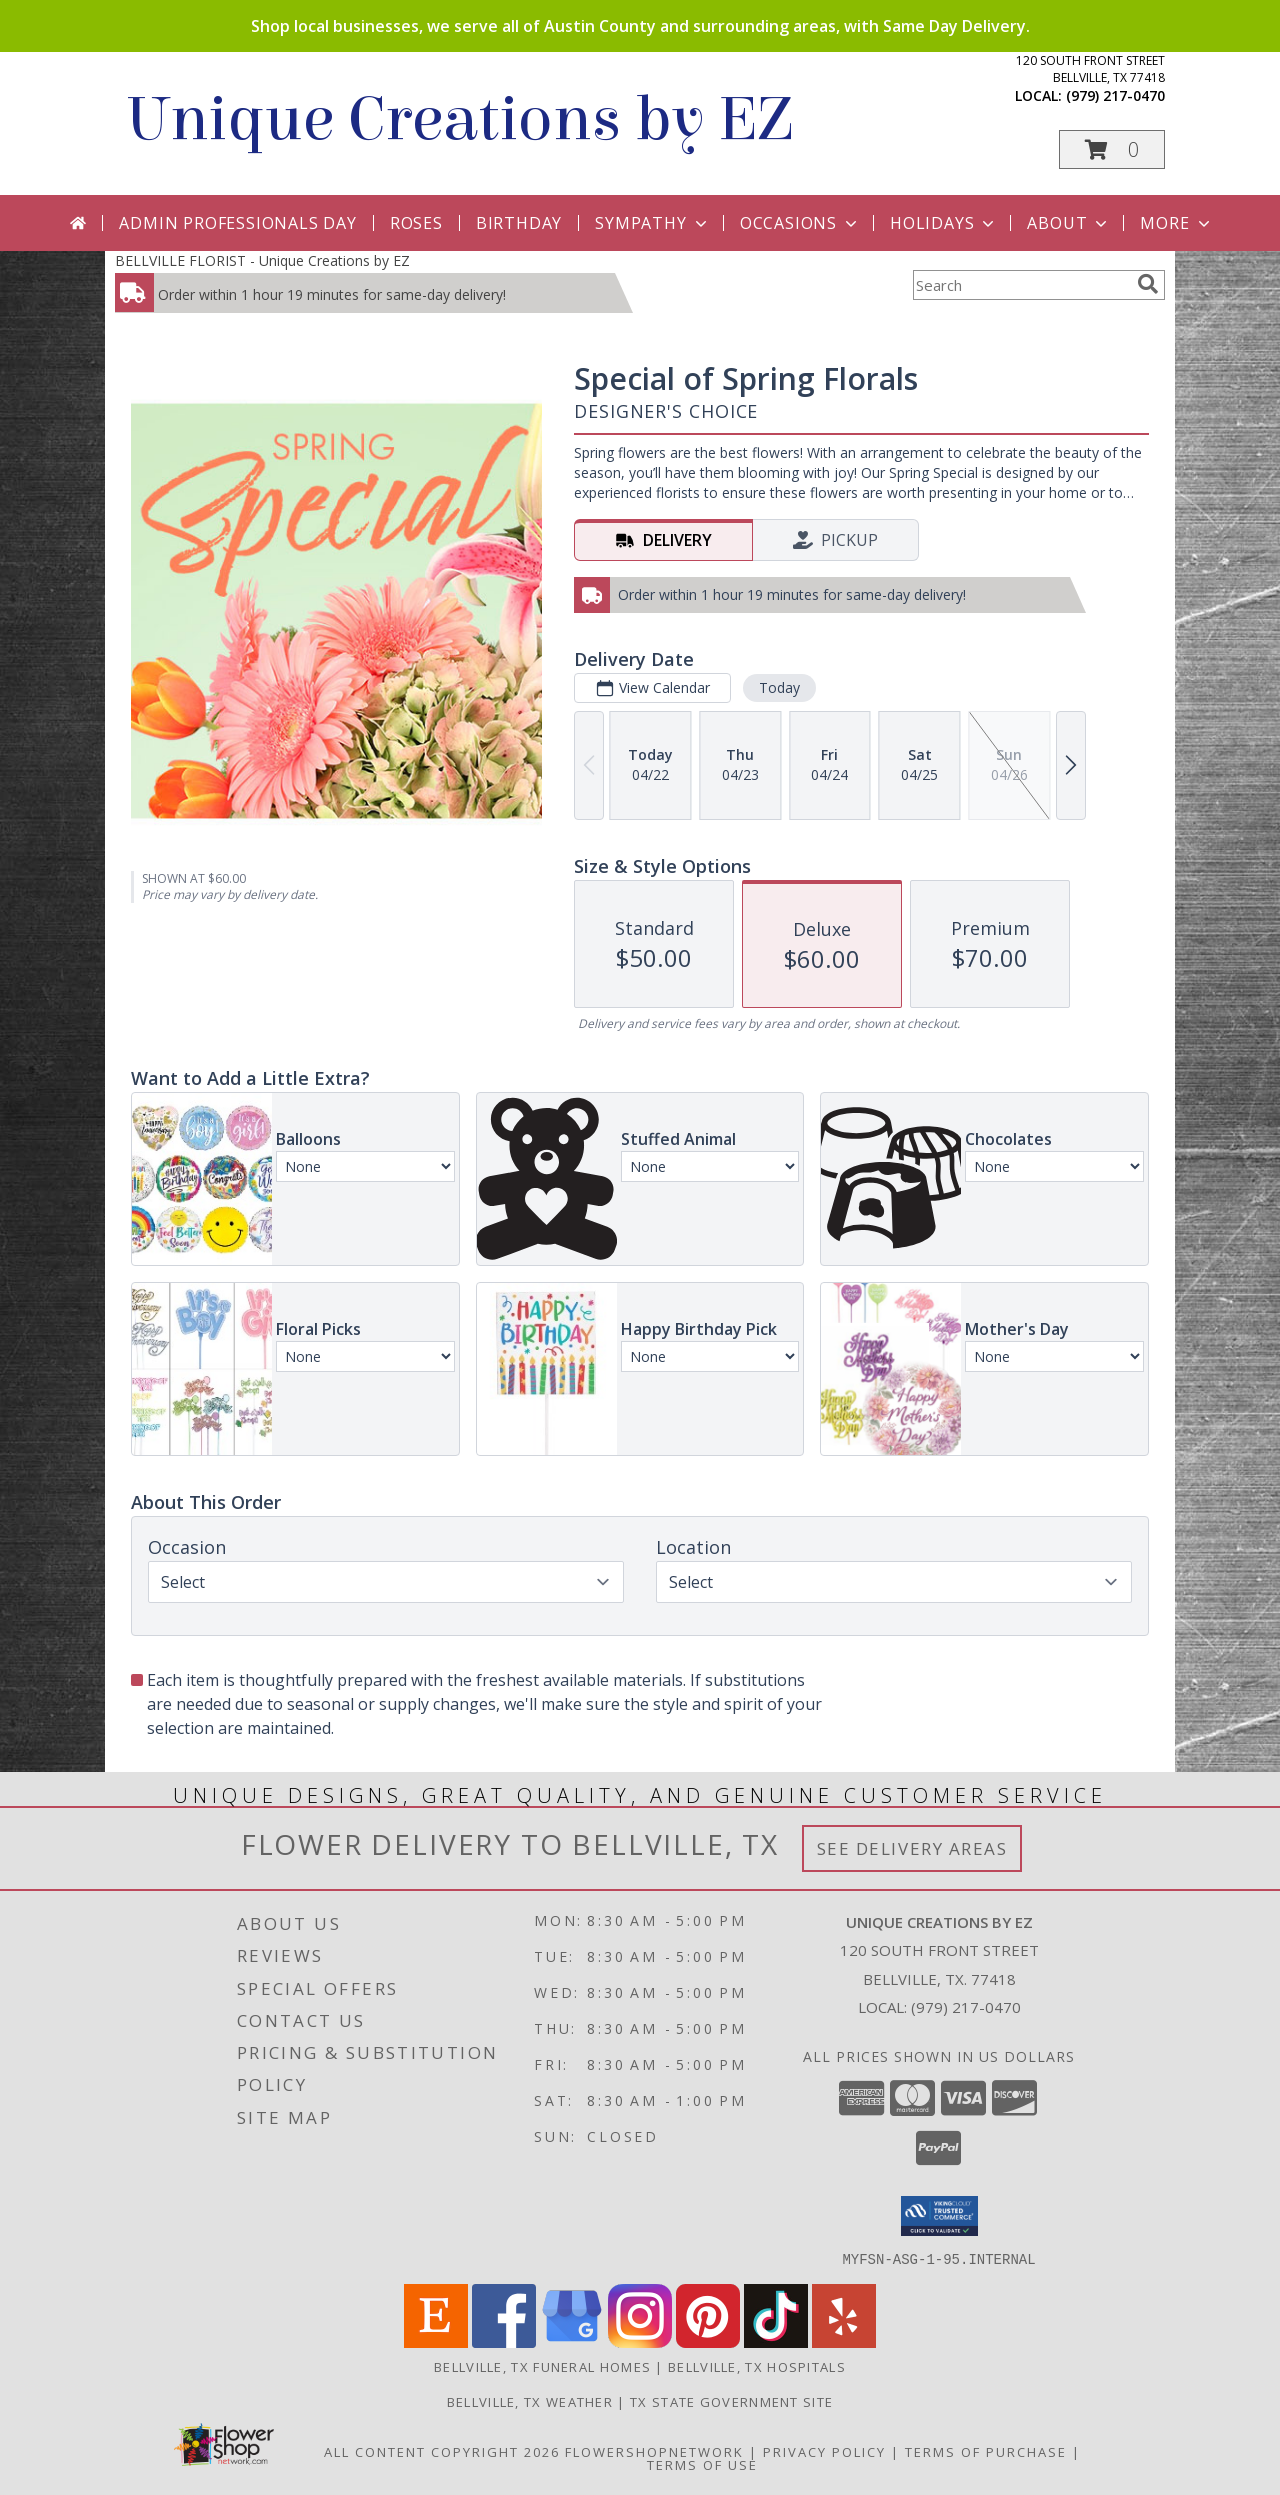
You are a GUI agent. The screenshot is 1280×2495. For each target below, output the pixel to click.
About (1069, 223)
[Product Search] (1021, 285)
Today (779, 687)
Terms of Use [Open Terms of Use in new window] (702, 2464)
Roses (416, 223)
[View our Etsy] (436, 2341)
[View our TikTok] (776, 2341)
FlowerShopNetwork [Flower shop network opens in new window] (654, 2451)
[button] (1112, 149)
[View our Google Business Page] (572, 2341)
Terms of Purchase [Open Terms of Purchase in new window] (986, 2451)
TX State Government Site (731, 2401)
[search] (1148, 284)
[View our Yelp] (844, 2341)
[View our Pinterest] (708, 2341)
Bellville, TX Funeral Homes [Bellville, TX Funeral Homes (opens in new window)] (542, 2366)
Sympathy (652, 223)
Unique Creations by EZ (458, 119)
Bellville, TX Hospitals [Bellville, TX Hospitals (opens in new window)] (757, 2366)
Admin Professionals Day (237, 223)
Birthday (519, 223)
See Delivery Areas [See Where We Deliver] (912, 1848)
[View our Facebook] (504, 2341)
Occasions (800, 223)
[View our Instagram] (640, 2341)
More (1176, 223)
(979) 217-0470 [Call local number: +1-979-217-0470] (1115, 95)
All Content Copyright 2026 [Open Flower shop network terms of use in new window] (442, 2451)
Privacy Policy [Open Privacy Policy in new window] (824, 2451)
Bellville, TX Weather (530, 2401)
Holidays (944, 223)
